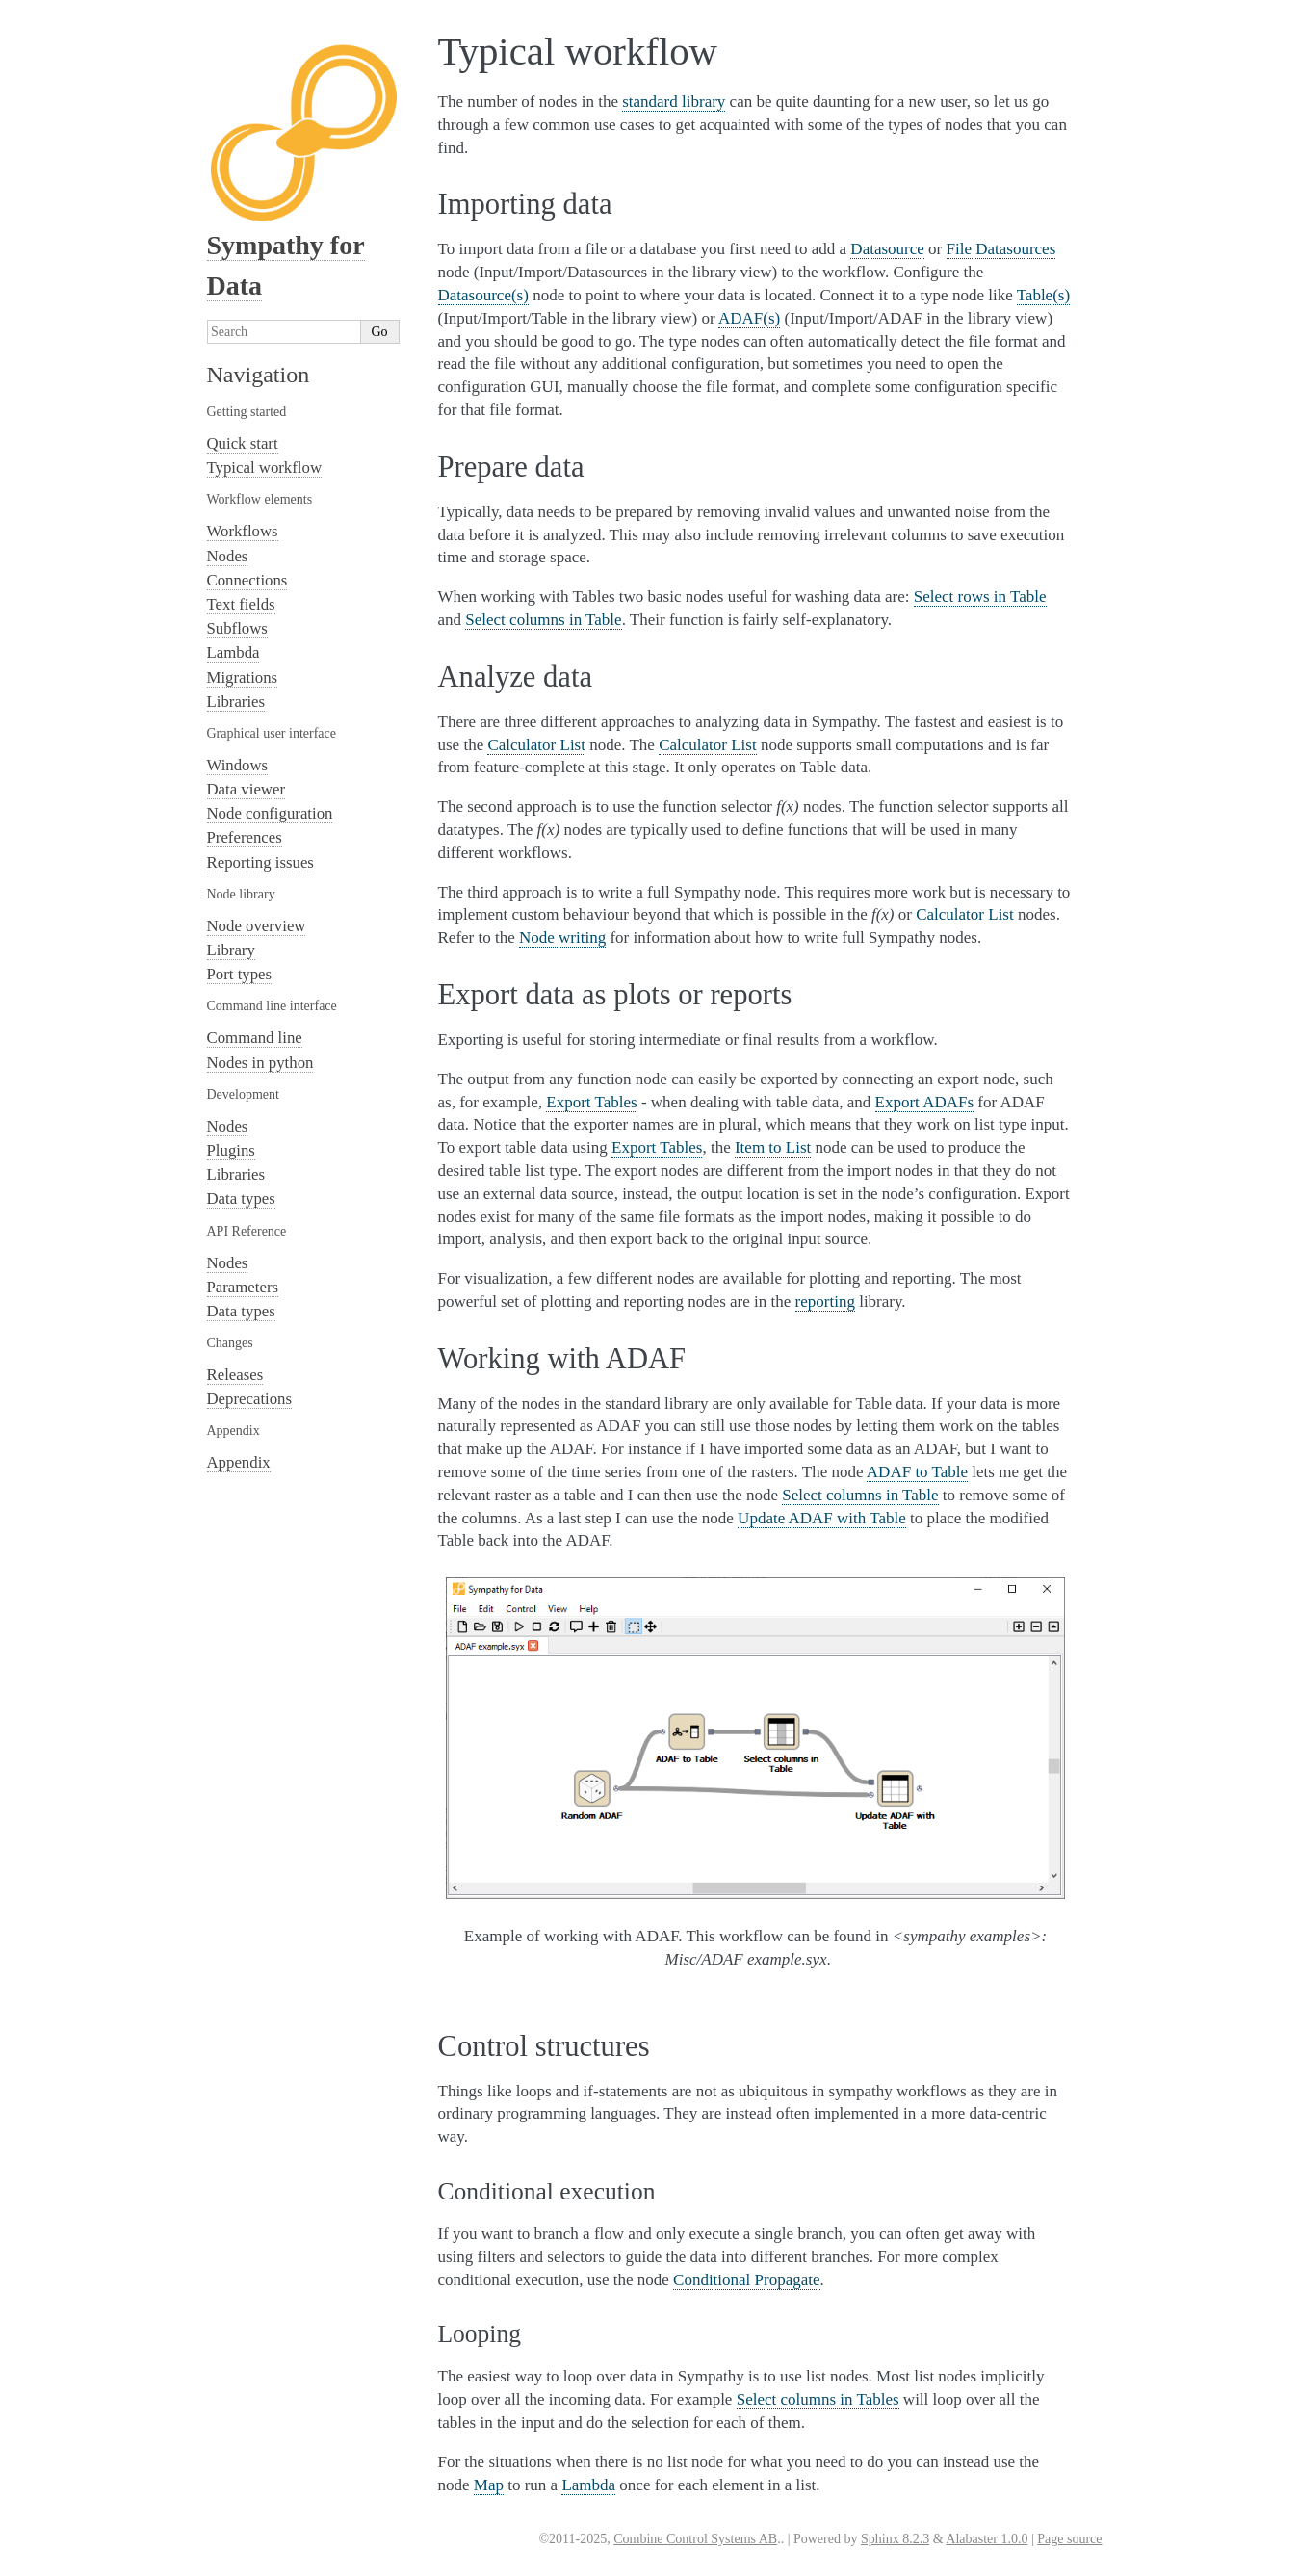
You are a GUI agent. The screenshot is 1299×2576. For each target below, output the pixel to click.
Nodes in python (260, 1063)
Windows (238, 765)
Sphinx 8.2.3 (895, 2539)
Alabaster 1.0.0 (986, 2539)
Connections (247, 580)
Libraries (236, 701)
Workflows (242, 531)
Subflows (237, 628)
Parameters (243, 1287)
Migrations (242, 677)
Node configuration (270, 813)
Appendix (239, 1462)
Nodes (227, 556)
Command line (254, 1037)
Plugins (231, 1150)
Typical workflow (265, 467)
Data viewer (246, 789)
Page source (1069, 2539)
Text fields (241, 604)
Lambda (233, 652)
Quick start (242, 443)
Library (231, 950)
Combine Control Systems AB (695, 2539)
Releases (235, 1375)
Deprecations (250, 1399)
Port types (240, 974)
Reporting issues (260, 862)
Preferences (244, 837)
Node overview (256, 926)
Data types (241, 1198)
